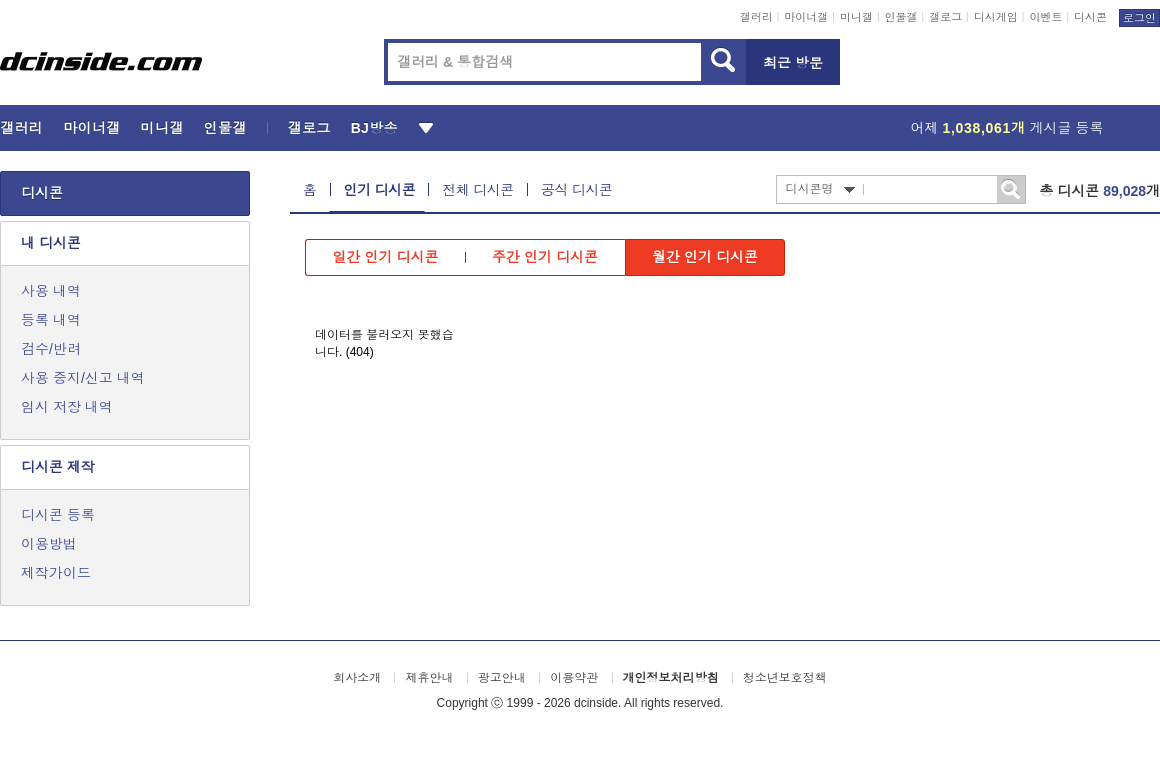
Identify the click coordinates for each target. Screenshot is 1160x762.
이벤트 (1045, 17)
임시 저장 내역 (67, 407)
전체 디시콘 (478, 190)
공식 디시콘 (577, 190)
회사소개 (357, 678)
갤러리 (756, 17)
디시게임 (996, 17)
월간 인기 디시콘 (705, 257)
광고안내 (502, 678)
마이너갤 (806, 17)
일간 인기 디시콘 (386, 257)
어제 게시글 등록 (1007, 128)
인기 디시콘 (380, 190)
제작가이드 (56, 573)
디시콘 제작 (58, 467)
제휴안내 (429, 678)
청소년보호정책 (785, 678)
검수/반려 (51, 349)
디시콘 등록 (58, 515)
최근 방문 (793, 63)
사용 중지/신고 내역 (83, 378)
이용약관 (574, 678)
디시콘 (1090, 17)
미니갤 (856, 17)
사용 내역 (51, 291)
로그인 (1139, 18)
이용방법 (49, 544)
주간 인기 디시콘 (545, 257)
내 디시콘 (51, 243)
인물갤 (901, 17)
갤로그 (945, 17)
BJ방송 (374, 128)
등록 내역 (51, 320)
